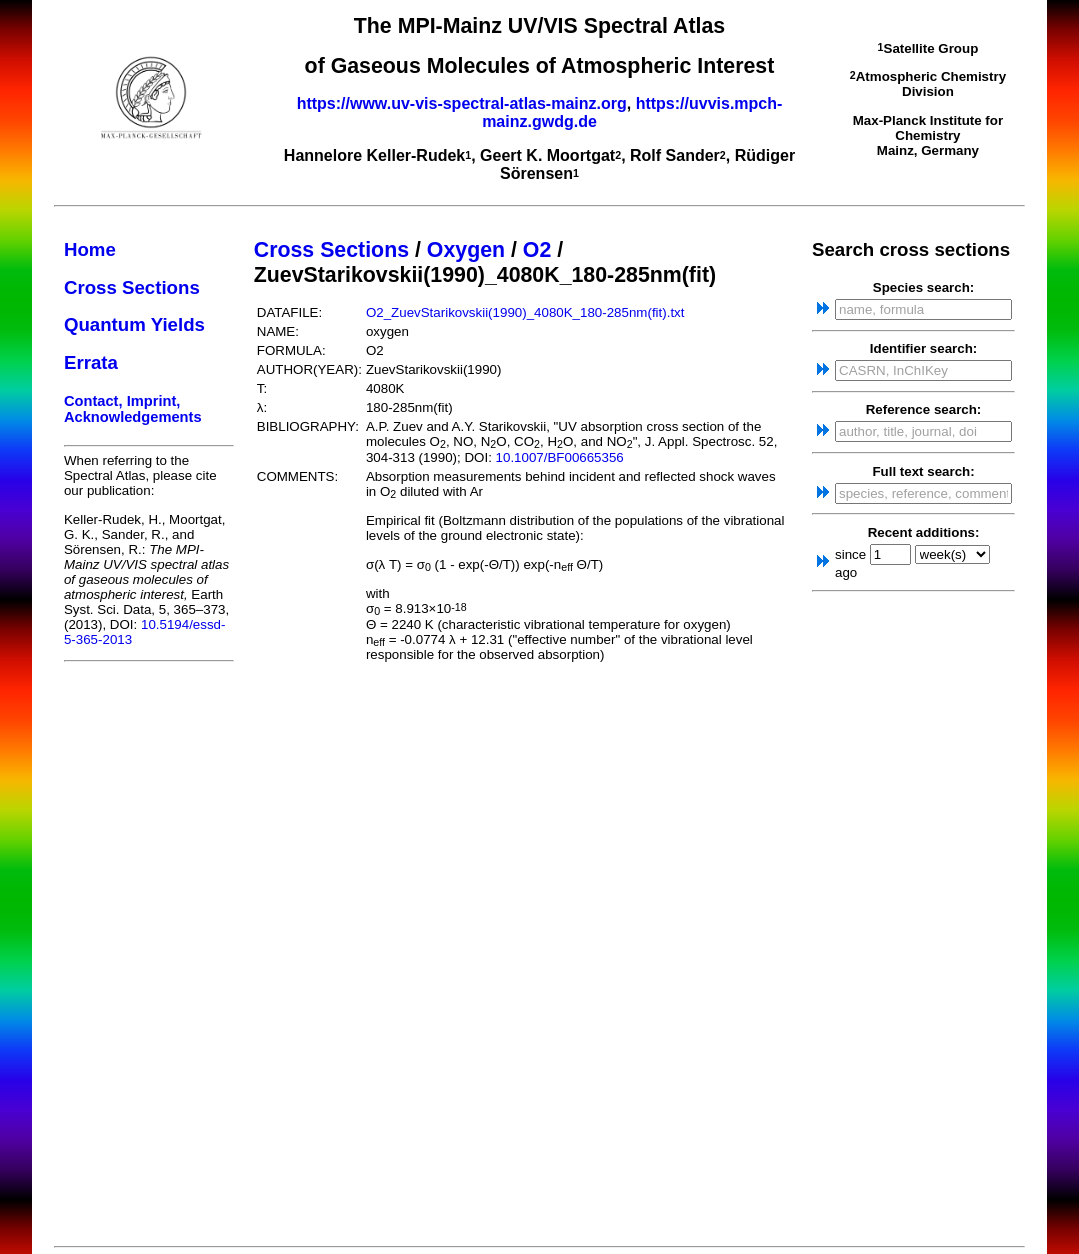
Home (90, 249)
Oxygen (466, 250)
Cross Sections (132, 287)
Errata (91, 362)
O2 (537, 250)
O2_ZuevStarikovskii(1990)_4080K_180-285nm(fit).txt (525, 312)
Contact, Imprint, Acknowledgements (133, 409)
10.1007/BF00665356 (560, 457)
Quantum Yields (134, 324)
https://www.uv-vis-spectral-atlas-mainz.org (462, 103)
